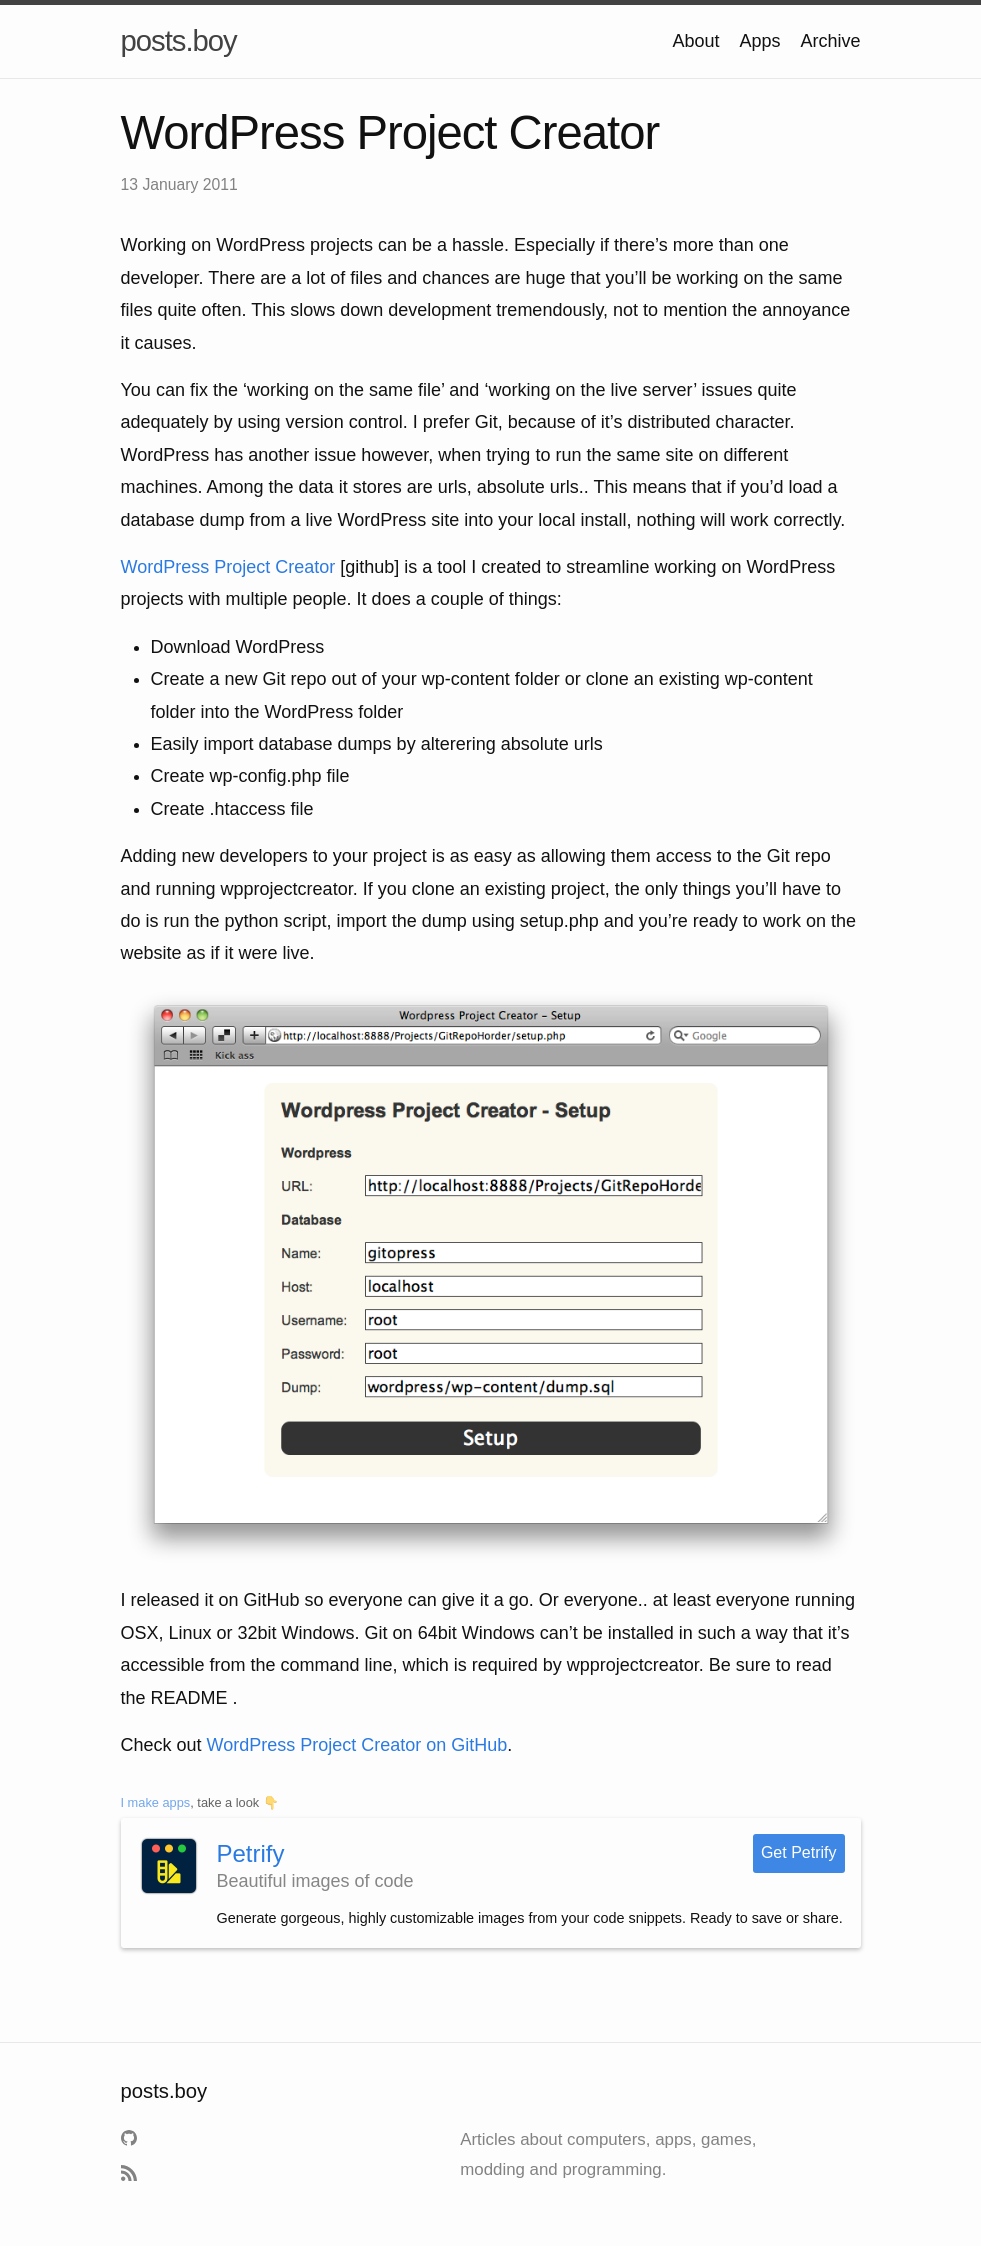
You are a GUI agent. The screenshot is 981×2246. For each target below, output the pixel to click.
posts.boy (179, 41)
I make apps (156, 1802)
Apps (759, 41)
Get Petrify (799, 1852)
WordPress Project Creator (228, 567)
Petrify (251, 1853)
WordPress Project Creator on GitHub (357, 1745)
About (695, 41)
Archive (830, 41)
